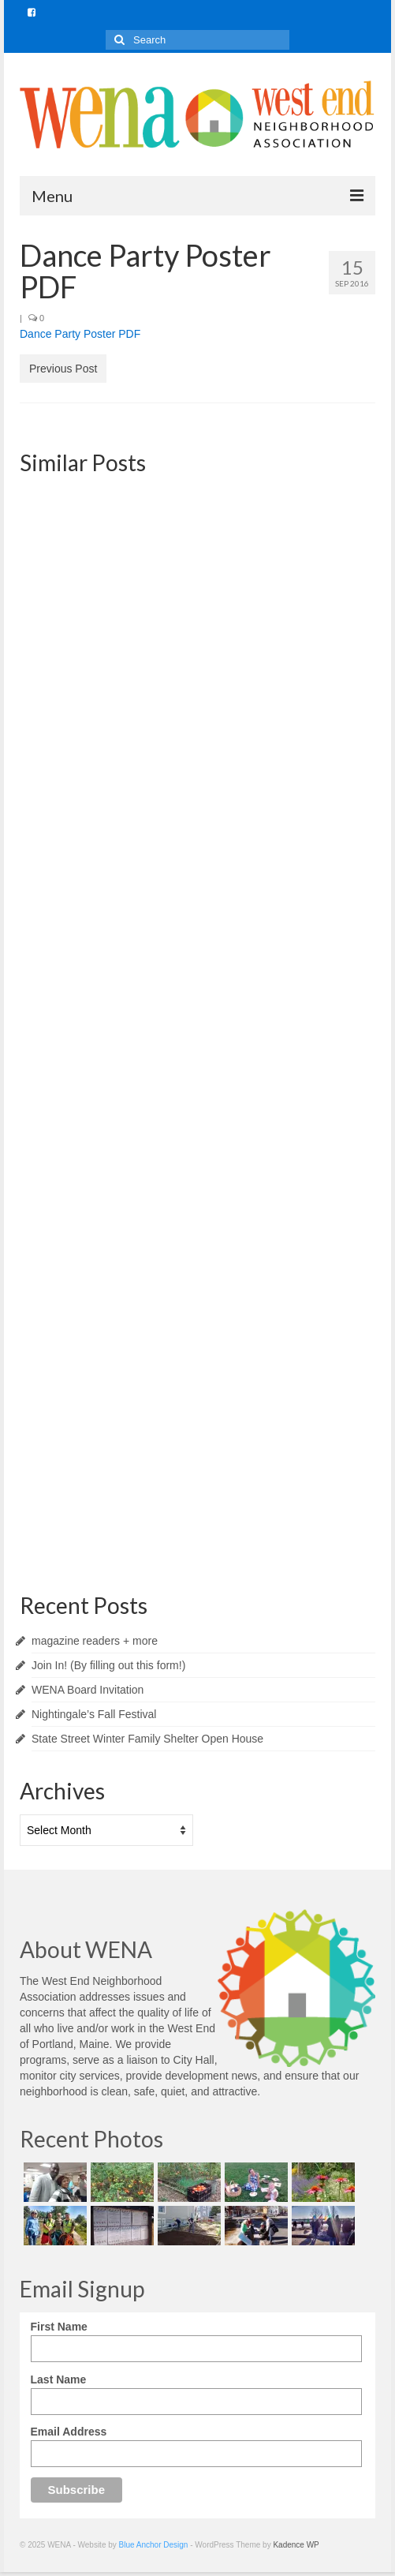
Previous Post (63, 368)
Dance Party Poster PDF (80, 334)
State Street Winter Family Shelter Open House (147, 1738)
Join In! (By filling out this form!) (108, 1665)
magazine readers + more (95, 1640)
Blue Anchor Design (153, 2544)
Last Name (59, 2379)
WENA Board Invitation (87, 1689)
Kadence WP (296, 2544)
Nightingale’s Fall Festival (94, 1714)
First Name (59, 2326)
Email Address (69, 2431)
